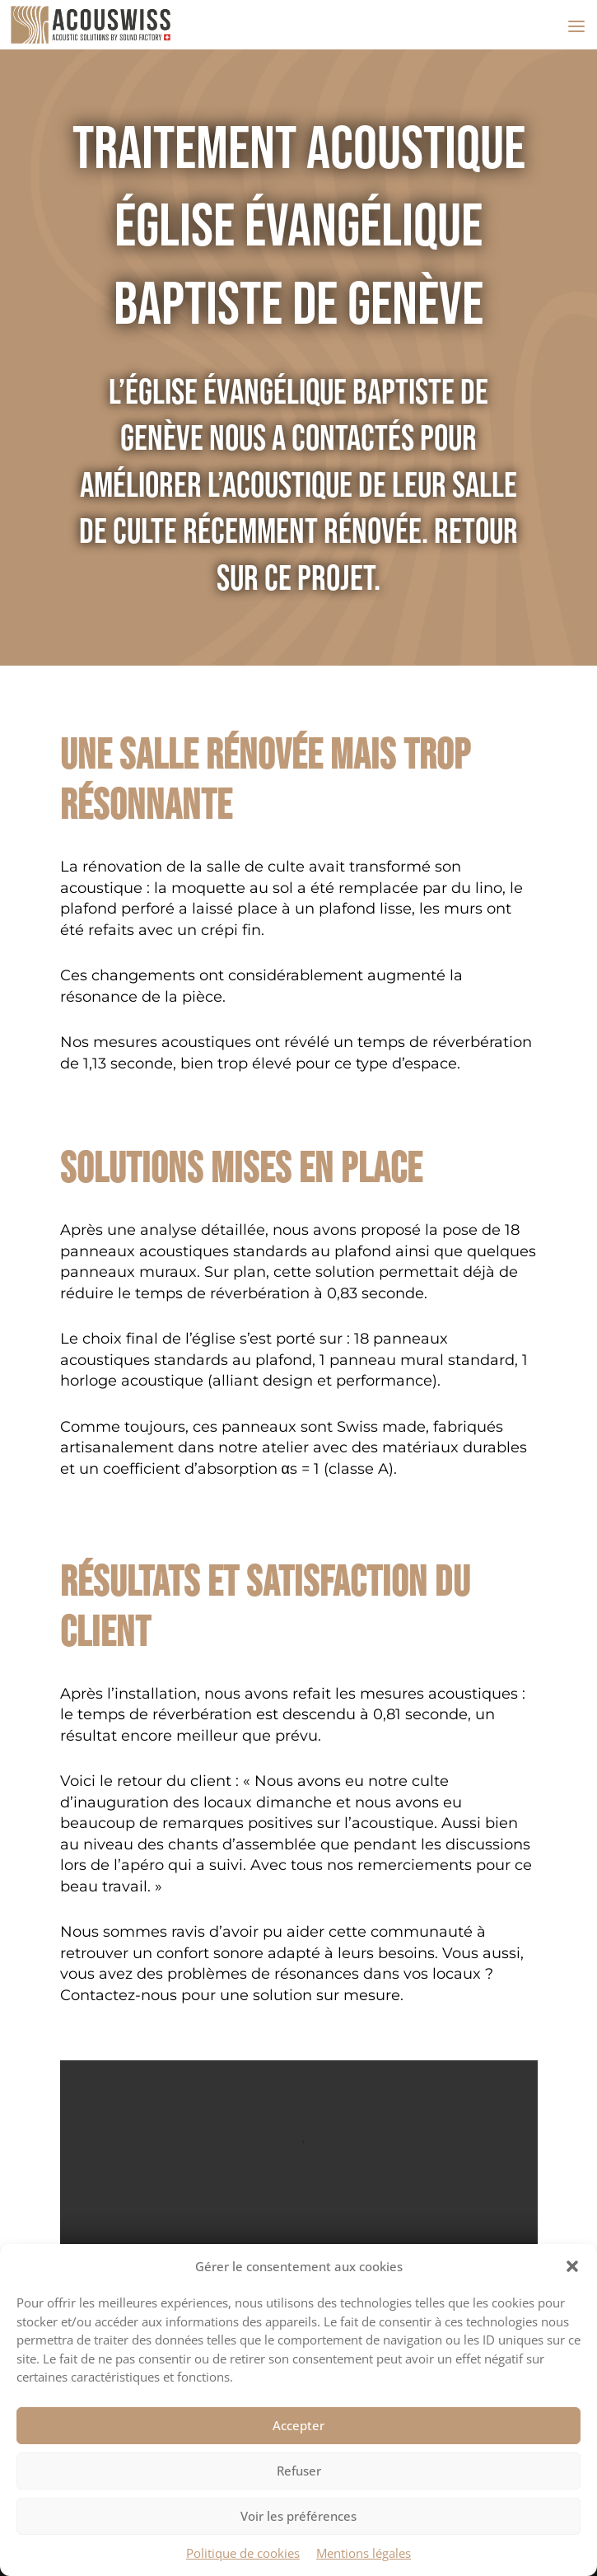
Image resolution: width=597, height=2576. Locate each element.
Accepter (298, 2425)
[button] (572, 2266)
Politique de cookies (243, 2553)
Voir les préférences (298, 2516)
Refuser (299, 2470)
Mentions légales (363, 2553)
